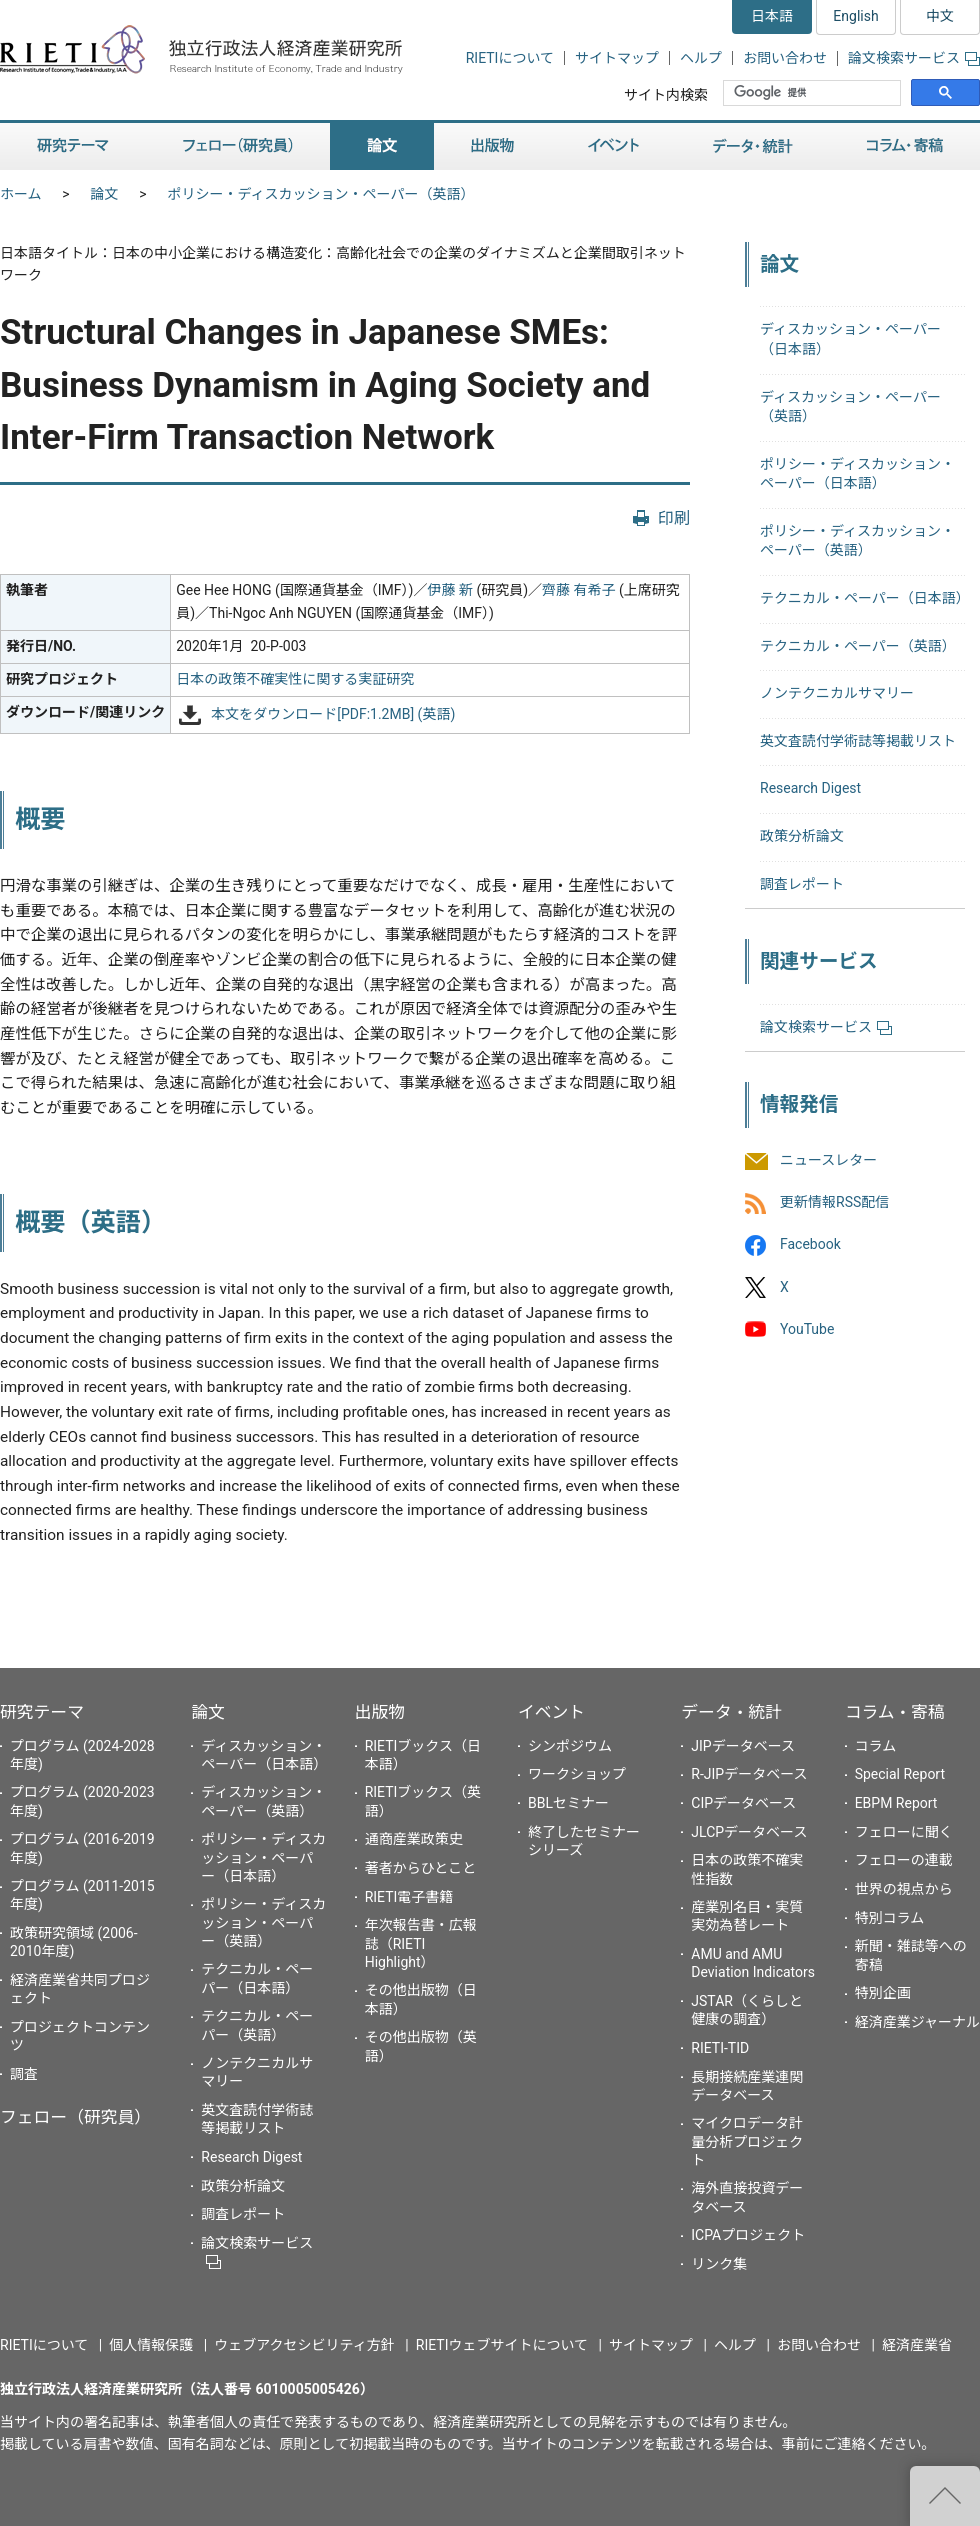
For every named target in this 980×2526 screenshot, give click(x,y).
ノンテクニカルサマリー (837, 693)
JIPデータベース (743, 1746)
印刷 (674, 518)
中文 (940, 16)
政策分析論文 (802, 836)
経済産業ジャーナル (917, 2022)
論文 (105, 194)
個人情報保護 (151, 2345)
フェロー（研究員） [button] (238, 146)
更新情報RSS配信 (834, 1203)
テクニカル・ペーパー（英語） (858, 646)
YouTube (807, 1329)
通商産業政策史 (414, 1839)
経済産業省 (917, 2345)
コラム (876, 1746)
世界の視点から (904, 1889)
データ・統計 (731, 1712)
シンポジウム (570, 1746)
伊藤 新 (449, 590)
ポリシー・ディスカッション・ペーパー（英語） (321, 194)
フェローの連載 (904, 1860)
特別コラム (890, 1918)
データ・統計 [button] (753, 146)
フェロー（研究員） (75, 2117)
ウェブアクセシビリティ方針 (304, 2345)
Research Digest (810, 788)
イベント (551, 1712)
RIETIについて (510, 58)
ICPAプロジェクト (748, 2235)
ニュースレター (828, 1161)
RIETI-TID (720, 2048)
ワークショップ (577, 1774)
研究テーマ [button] (73, 146)
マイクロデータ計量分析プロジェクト (747, 2141)
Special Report (900, 1774)
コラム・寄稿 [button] (905, 146)
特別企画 (883, 1993)
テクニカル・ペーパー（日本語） (865, 598)
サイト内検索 (666, 95)
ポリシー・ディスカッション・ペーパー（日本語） (263, 1857)
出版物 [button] (492, 146)
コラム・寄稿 (895, 1712)
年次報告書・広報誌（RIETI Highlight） (421, 1943)
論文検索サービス (914, 58)
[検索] (814, 93)
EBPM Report (896, 1803)
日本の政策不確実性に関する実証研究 (295, 679)
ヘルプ (701, 58)
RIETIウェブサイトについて (502, 2345)
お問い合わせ (785, 58)
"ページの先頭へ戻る (945, 2496)
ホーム (21, 194)
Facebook (810, 1245)
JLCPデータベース (749, 1832)
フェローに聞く (904, 1832)
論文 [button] (382, 146)
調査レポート (802, 884)
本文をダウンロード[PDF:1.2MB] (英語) (333, 714)
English (855, 16)
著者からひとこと (421, 1868)
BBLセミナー (568, 1803)
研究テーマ (42, 1712)
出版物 (380, 1712)
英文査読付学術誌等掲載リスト (858, 741)
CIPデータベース (743, 1803)
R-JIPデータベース (749, 1774)
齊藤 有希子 (578, 590)
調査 (24, 2074)
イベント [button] (613, 146)
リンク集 (719, 2264)
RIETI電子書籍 (409, 1897)
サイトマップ (617, 58)
